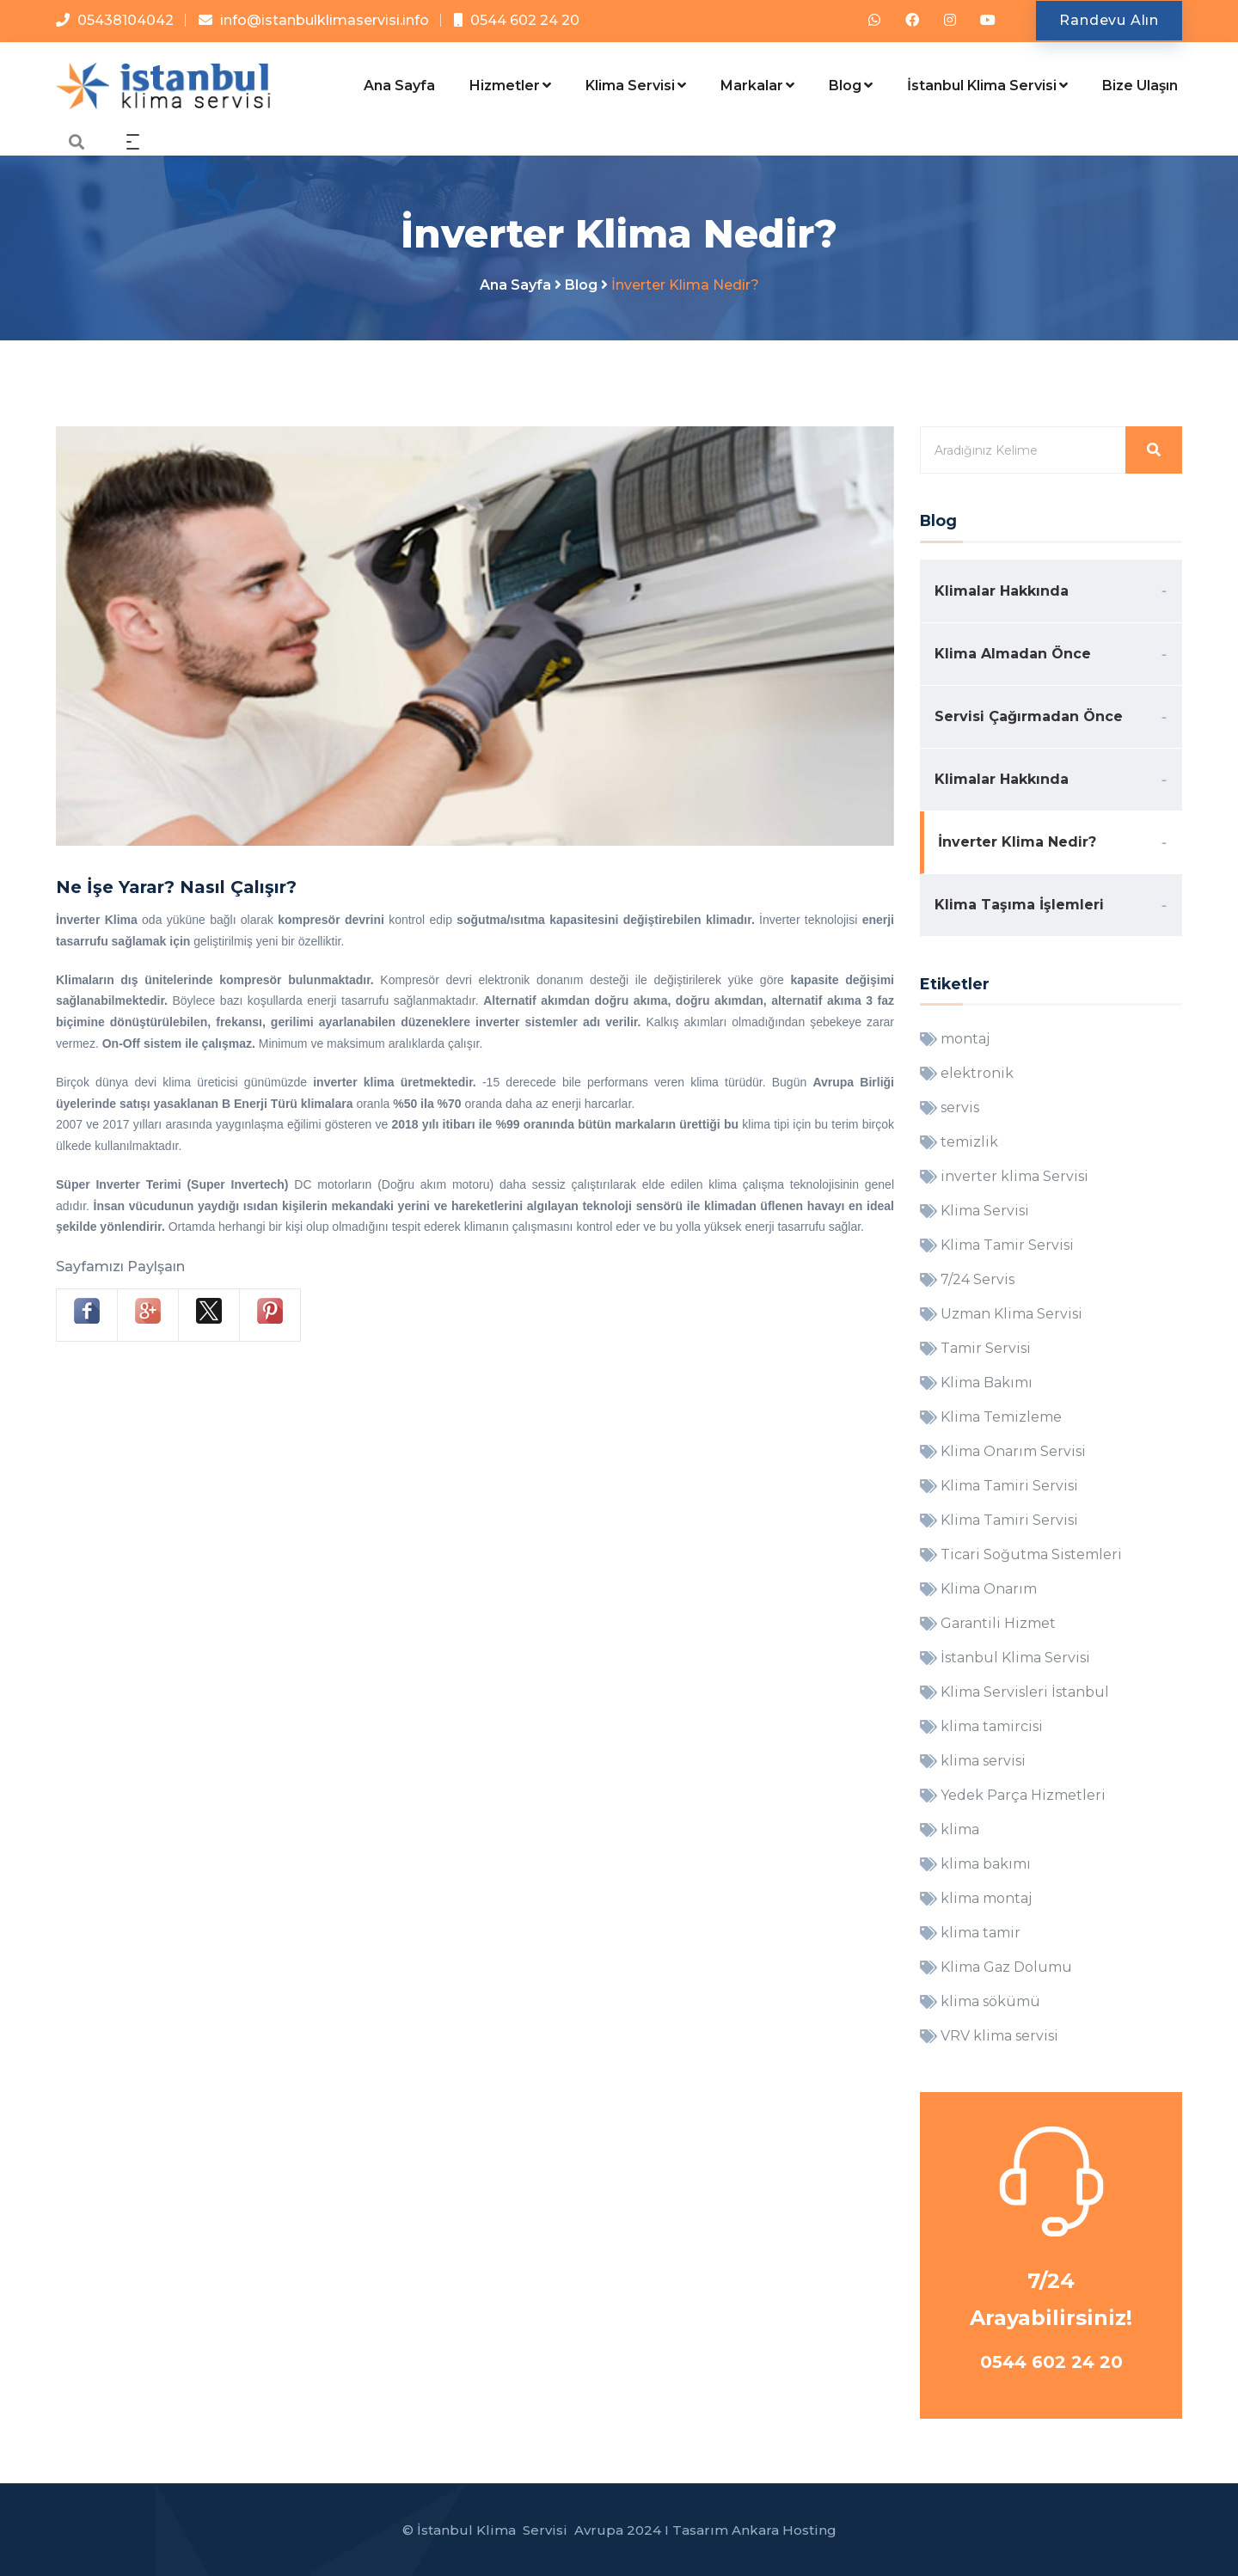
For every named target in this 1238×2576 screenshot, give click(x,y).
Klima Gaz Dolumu (1006, 1967)
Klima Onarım (989, 1589)
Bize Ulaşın (1140, 85)
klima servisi (983, 1761)
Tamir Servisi (986, 1348)
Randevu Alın (1109, 20)
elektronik (977, 1073)
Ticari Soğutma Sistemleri (1031, 1554)
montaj (965, 1039)
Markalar (757, 85)
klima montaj (986, 1898)
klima (960, 1829)
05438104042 (125, 20)
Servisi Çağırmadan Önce (1029, 716)
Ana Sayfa (399, 85)
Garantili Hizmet (998, 1623)
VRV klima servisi (999, 2036)
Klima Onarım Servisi (1013, 1451)
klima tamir (980, 1932)
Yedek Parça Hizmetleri (1023, 1795)
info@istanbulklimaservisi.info (324, 20)
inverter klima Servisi (1014, 1176)
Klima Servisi (635, 85)
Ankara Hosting (784, 2530)
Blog (851, 85)
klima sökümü (990, 2001)
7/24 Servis (977, 1279)
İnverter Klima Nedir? (1017, 842)
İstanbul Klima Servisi (987, 85)
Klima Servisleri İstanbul (1025, 1692)
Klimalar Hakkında (1002, 591)
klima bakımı (986, 1864)
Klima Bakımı (987, 1382)
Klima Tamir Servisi (1007, 1245)
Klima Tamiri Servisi (1009, 1486)
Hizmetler (510, 85)
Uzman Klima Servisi (1011, 1314)
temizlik (969, 1142)
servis (960, 1107)
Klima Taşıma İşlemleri (1019, 904)
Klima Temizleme (1001, 1417)
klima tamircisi (992, 1726)
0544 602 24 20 (524, 20)
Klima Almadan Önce (1013, 654)
